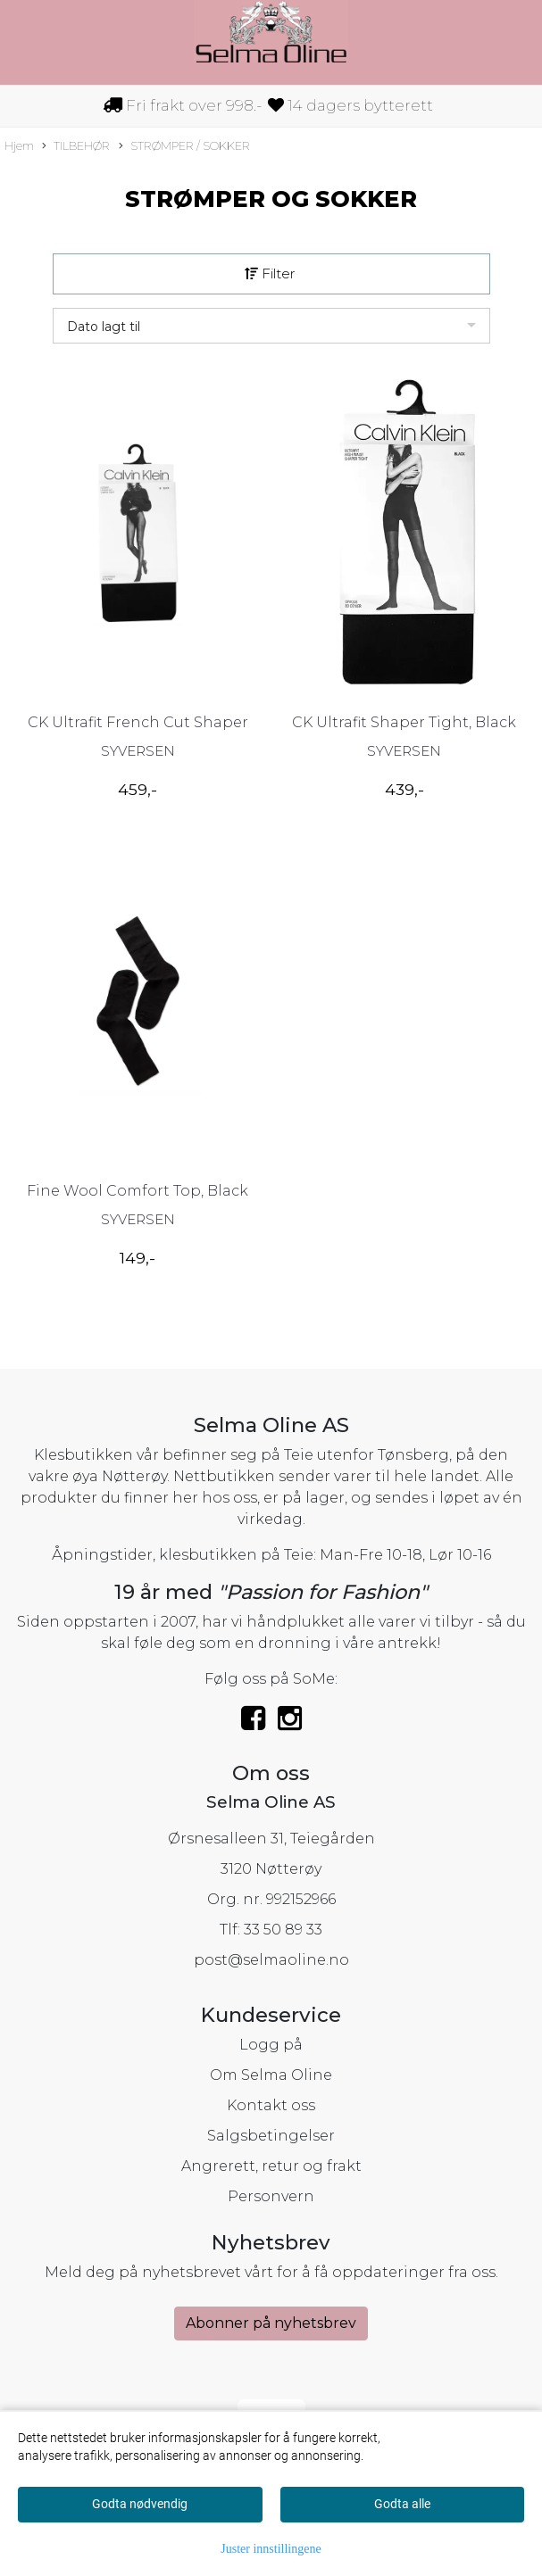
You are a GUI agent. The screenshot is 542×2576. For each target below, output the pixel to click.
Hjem (19, 146)
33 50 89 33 (283, 1929)
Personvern (271, 2196)
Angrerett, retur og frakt (271, 2166)
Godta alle (402, 2504)
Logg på (271, 2044)
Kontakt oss (271, 2105)
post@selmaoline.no (271, 1959)
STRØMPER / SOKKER (184, 146)
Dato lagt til (103, 327)
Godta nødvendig (140, 2504)
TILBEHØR (76, 146)
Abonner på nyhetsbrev (271, 2323)
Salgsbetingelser (271, 2135)
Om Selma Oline (271, 2075)
